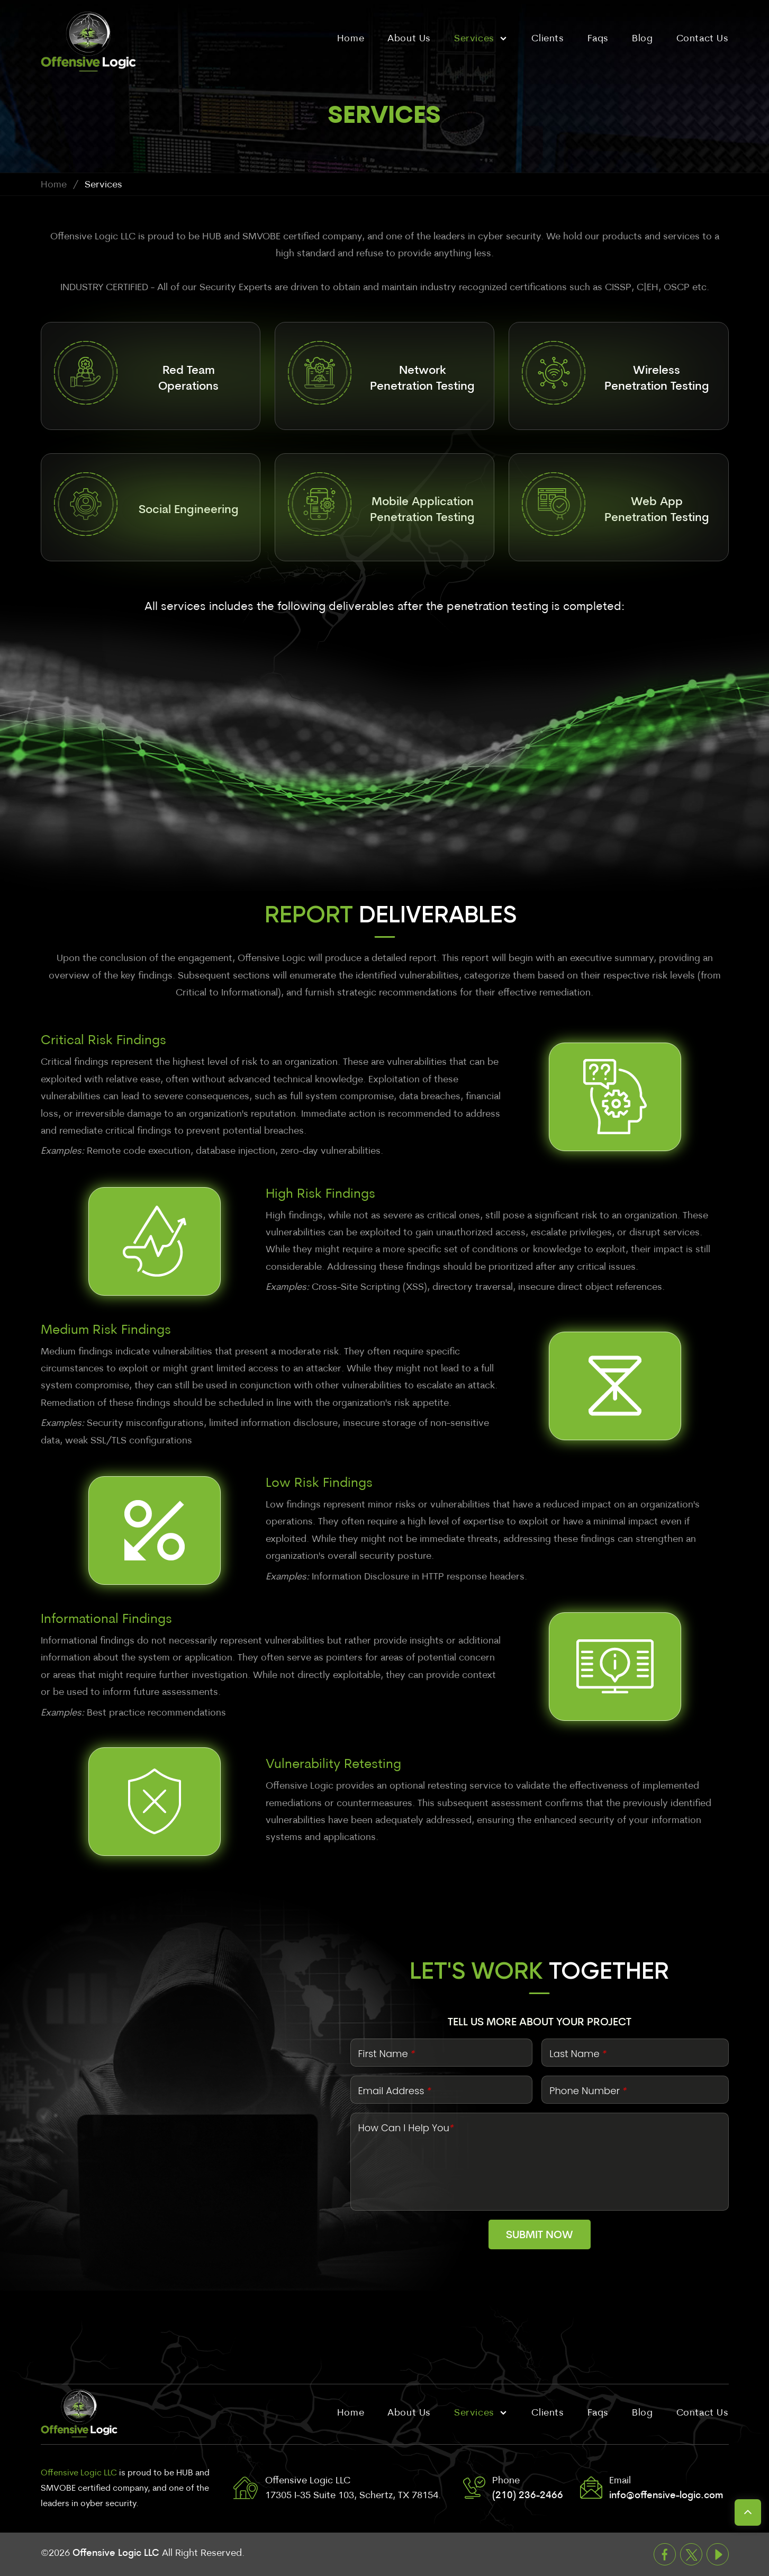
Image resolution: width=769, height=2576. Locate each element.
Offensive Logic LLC (116, 2553)
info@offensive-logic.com (666, 2496)
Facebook (665, 2554)
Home (54, 185)
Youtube (718, 2554)
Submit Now (539, 2235)
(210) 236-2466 (527, 2496)
